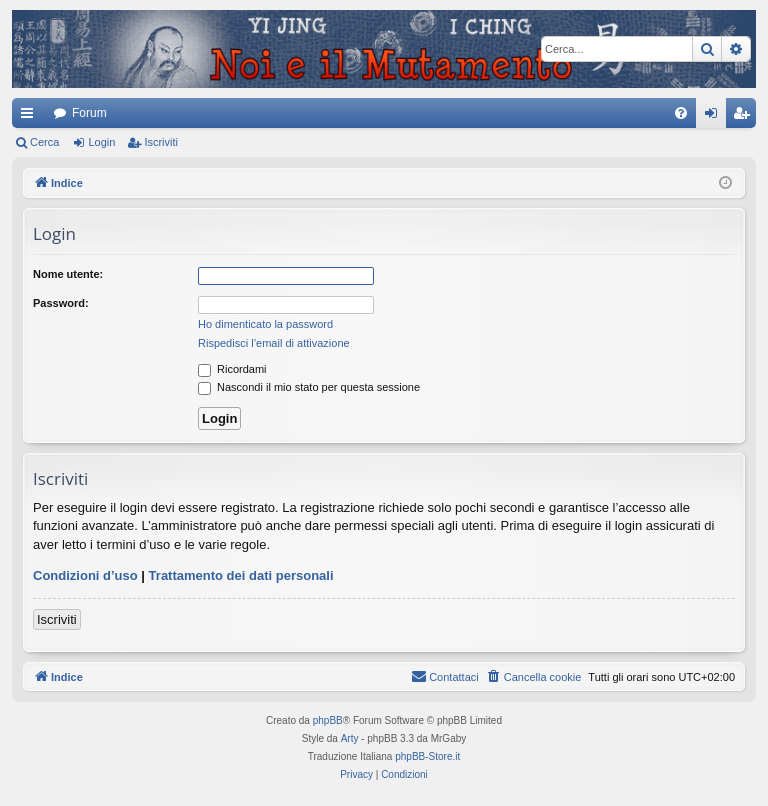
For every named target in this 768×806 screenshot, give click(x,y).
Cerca (44, 142)
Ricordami (232, 369)
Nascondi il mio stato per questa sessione (309, 387)
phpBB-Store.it (427, 756)
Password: (61, 303)
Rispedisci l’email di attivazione (274, 343)
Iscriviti (161, 142)
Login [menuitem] (715, 117)
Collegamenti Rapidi (31, 117)
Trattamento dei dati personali (241, 575)
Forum (89, 113)
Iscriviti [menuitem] (745, 117)
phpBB (328, 720)
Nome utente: (68, 274)
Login (101, 142)
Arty (350, 738)
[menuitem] (681, 113)
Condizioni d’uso (85, 575)
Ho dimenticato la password (265, 324)
